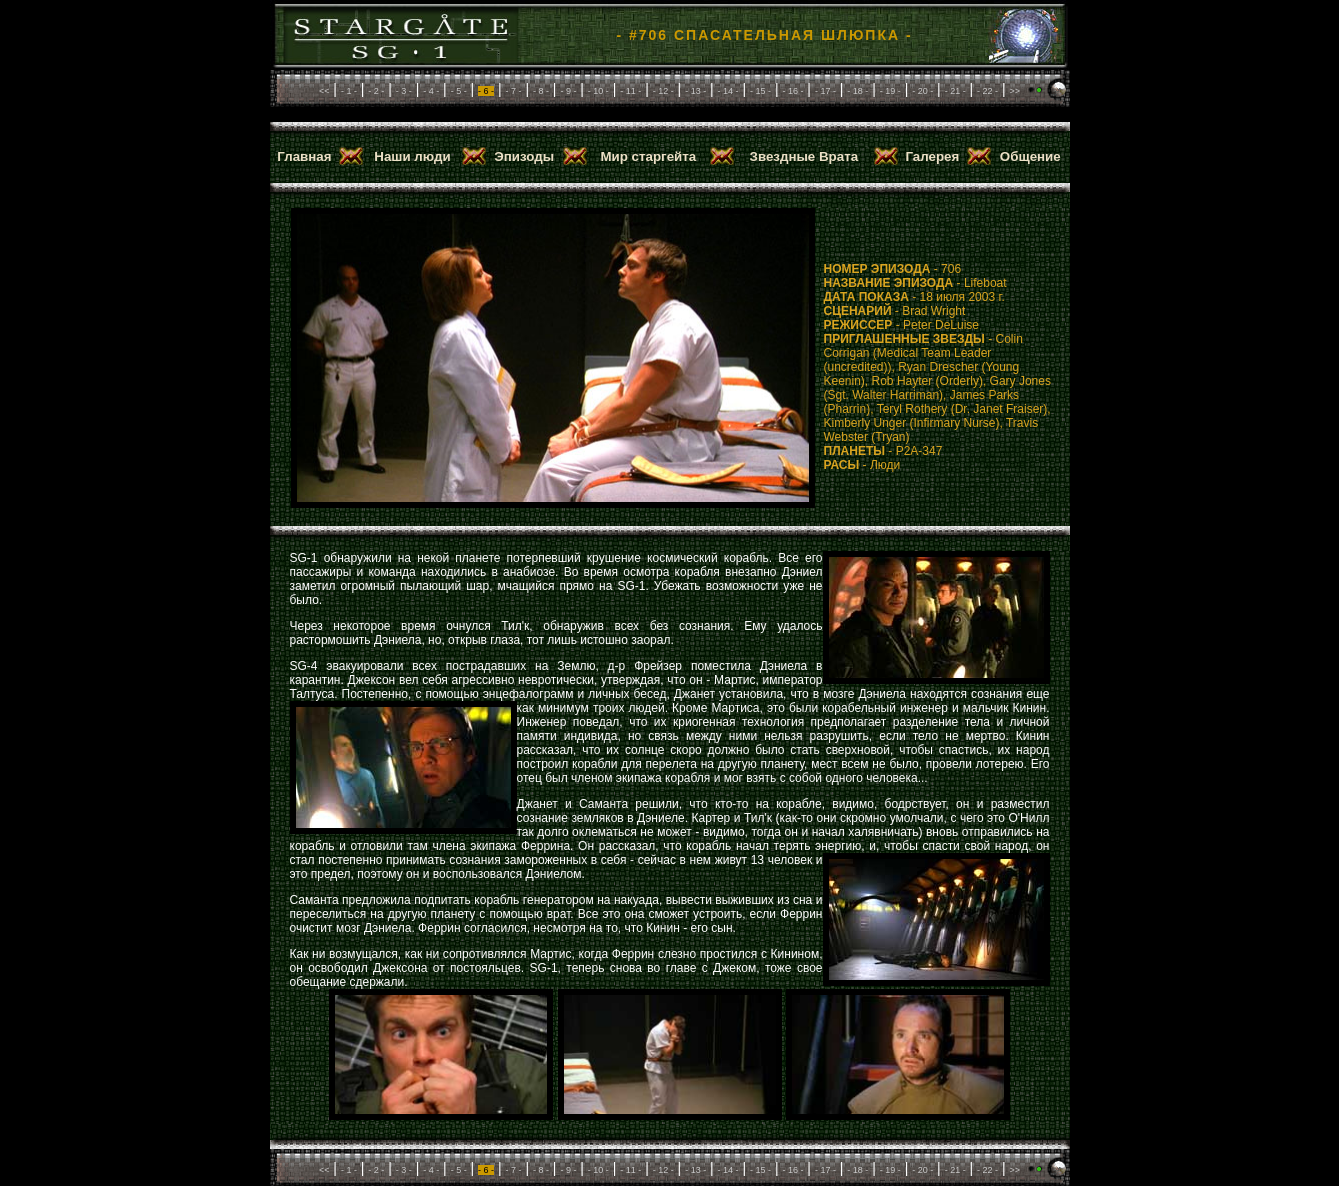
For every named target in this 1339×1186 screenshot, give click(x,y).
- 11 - (630, 91)
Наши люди (412, 156)
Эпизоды (524, 156)
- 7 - (514, 91)
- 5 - (459, 91)
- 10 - (598, 91)
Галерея (932, 156)
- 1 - (349, 91)
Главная (304, 156)
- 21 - (955, 91)
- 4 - (431, 91)
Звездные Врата (804, 156)
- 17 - (825, 91)
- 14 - (728, 91)
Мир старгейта (648, 156)
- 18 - (857, 91)
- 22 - (987, 91)
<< (324, 91)
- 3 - (404, 91)
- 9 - (568, 91)
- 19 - (890, 91)
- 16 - (792, 91)
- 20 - (922, 91)
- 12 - (663, 91)
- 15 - (760, 91)
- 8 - (541, 91)
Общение (1030, 156)
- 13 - (695, 91)
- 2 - (376, 91)
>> (1015, 91)
